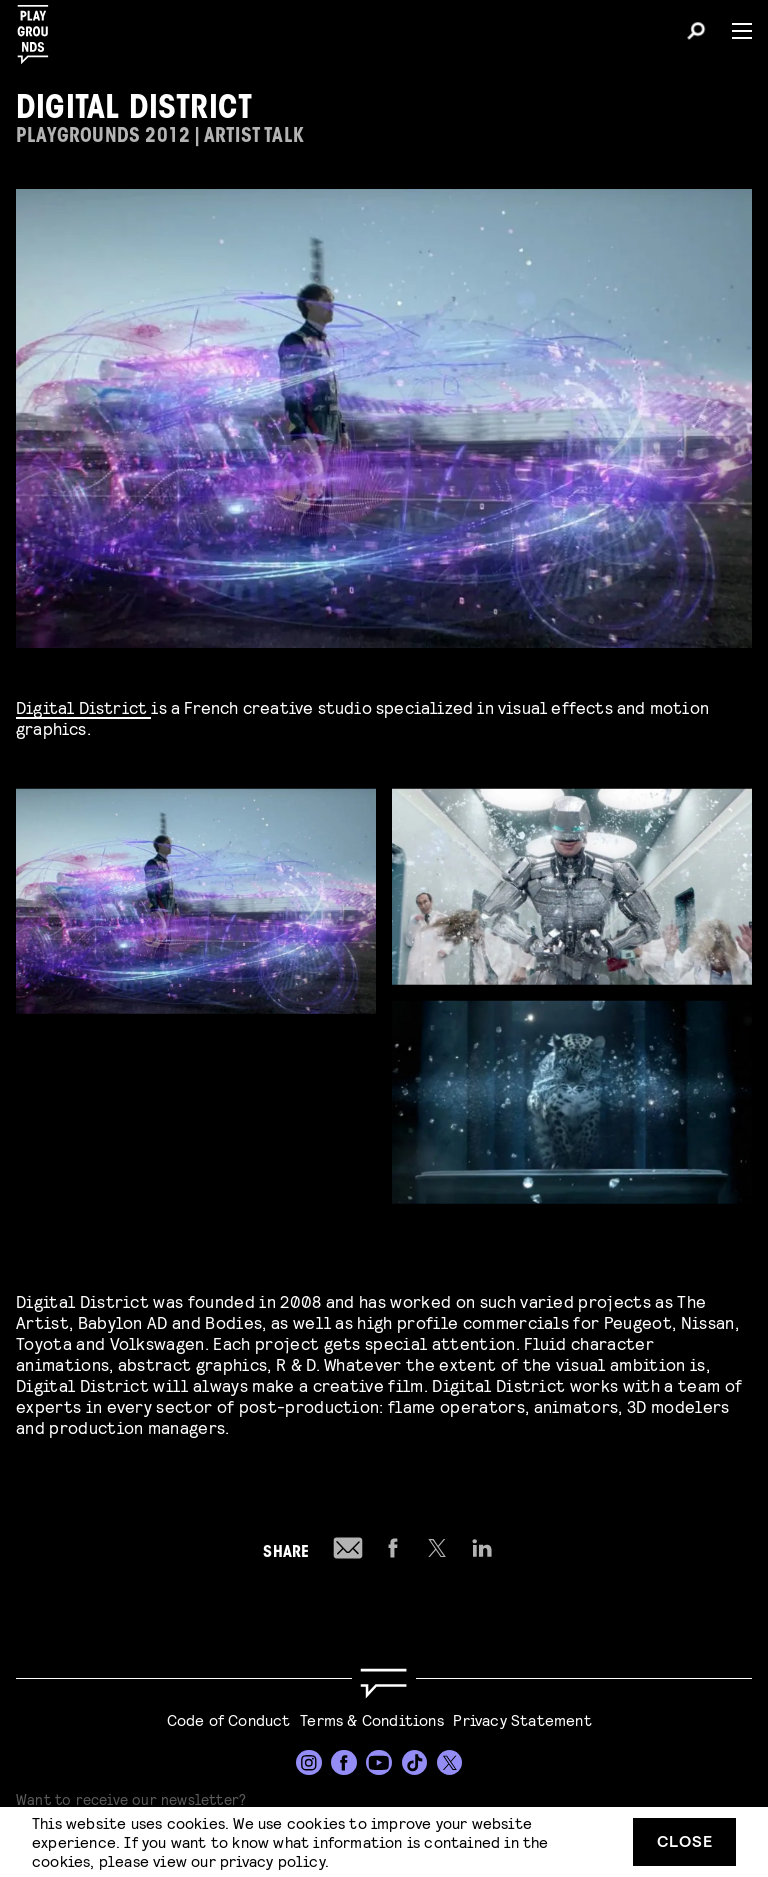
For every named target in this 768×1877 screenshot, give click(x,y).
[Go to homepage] (384, 1683)
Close (685, 1840)
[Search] (696, 34)
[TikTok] (415, 1763)
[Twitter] (450, 1763)
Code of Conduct (229, 1719)
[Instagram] (309, 1763)
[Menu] (734, 31)
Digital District (83, 706)
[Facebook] (344, 1763)
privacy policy (272, 1860)
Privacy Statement (522, 1719)
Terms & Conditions (372, 1719)
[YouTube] (379, 1763)
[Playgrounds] (39, 28)
